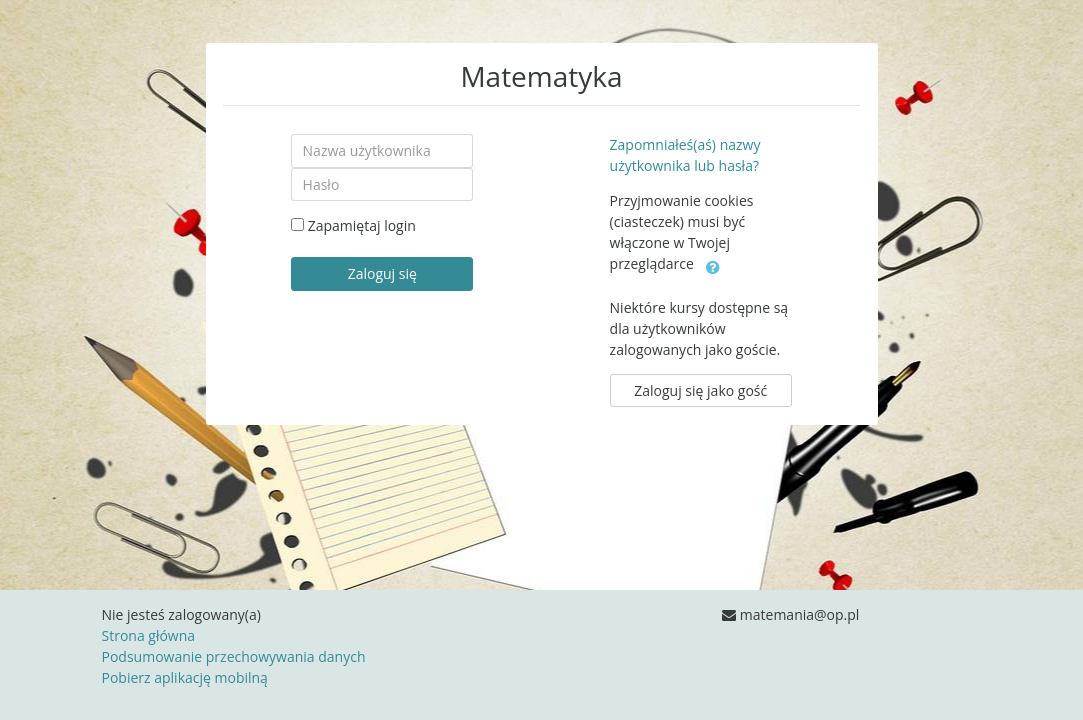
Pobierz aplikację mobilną (185, 677)
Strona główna (149, 635)
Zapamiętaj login (362, 225)
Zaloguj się (382, 273)
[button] (713, 265)
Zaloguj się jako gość (700, 390)
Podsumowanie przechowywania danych (234, 656)
